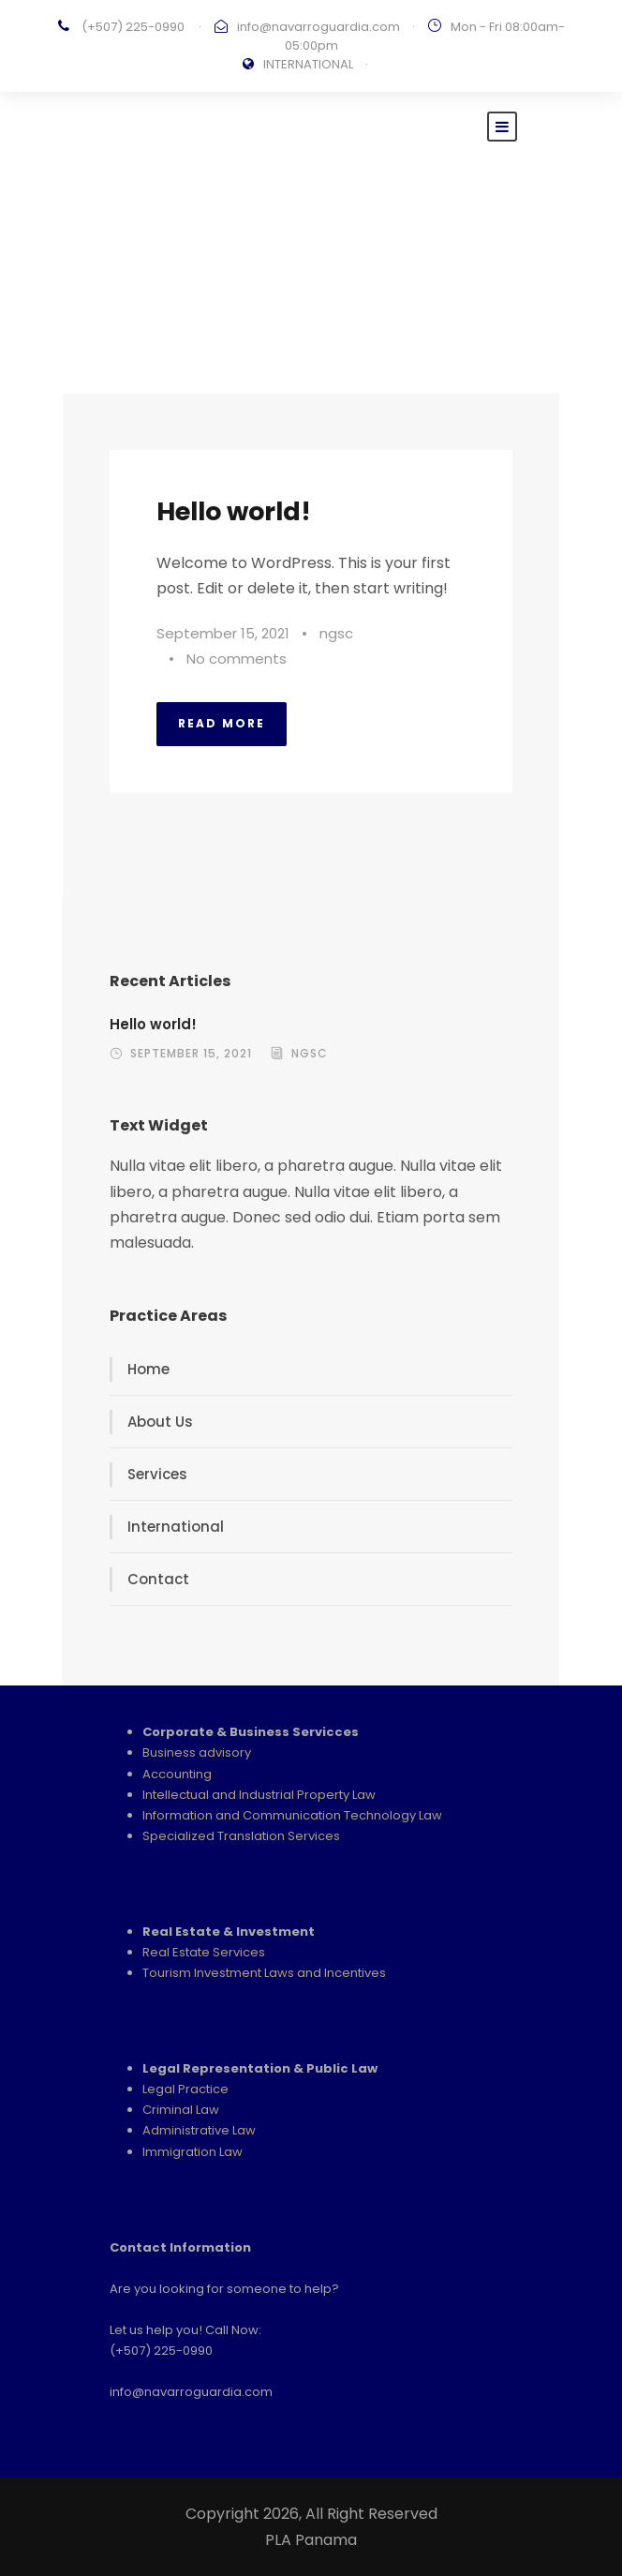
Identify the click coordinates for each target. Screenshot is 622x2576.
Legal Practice (185, 2089)
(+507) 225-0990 (133, 27)
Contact (158, 1579)
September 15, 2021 (222, 633)
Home (148, 1369)
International (175, 1526)
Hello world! (233, 511)
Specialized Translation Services (241, 1836)
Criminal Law (180, 2110)
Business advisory (196, 1752)
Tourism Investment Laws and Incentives (264, 1973)
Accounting (177, 1774)
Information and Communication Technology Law (292, 1815)
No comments (236, 658)
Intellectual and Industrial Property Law (259, 1795)
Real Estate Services (203, 1952)
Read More (221, 723)
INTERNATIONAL (308, 64)
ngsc (336, 633)
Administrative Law (199, 2130)
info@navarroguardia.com (318, 27)
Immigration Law (192, 2152)
